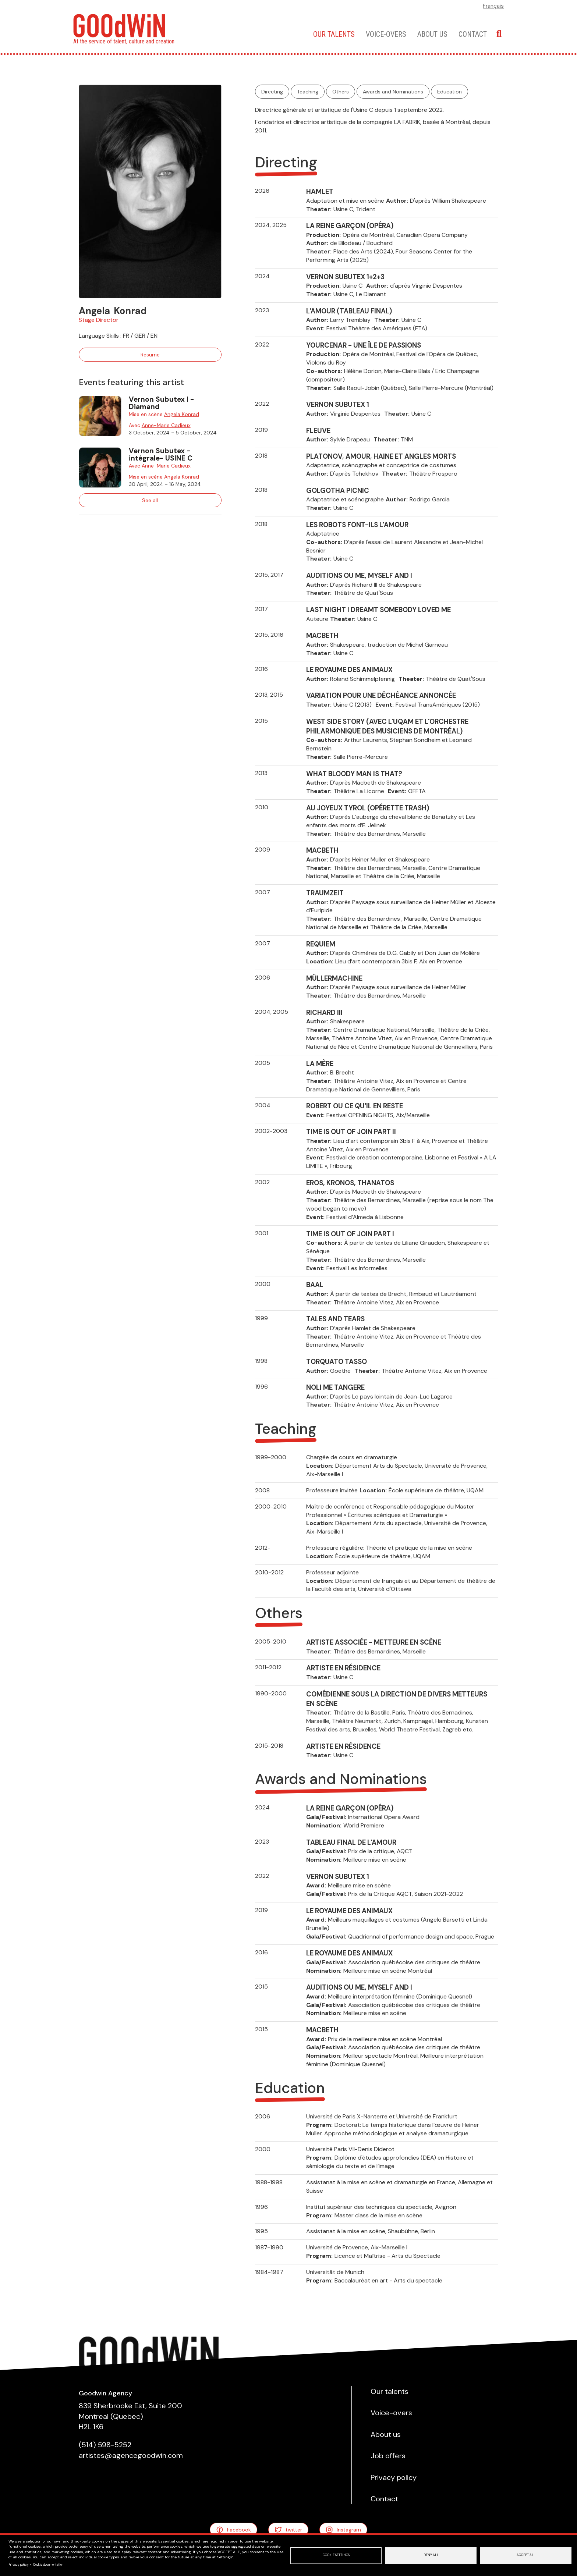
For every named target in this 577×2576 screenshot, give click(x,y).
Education (449, 91)
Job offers (388, 2455)
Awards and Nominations (393, 91)
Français (493, 6)
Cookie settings (336, 2555)
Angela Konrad (181, 414)
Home (296, 34)
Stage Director (98, 320)
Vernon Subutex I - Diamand (161, 403)
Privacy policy (18, 2565)
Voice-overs (386, 34)
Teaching (307, 91)
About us (432, 34)
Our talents (334, 34)
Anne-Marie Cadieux (166, 425)
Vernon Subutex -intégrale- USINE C (160, 454)
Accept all (526, 2555)
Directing (272, 91)
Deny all (431, 2555)
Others (340, 91)
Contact (473, 34)
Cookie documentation (48, 2565)
